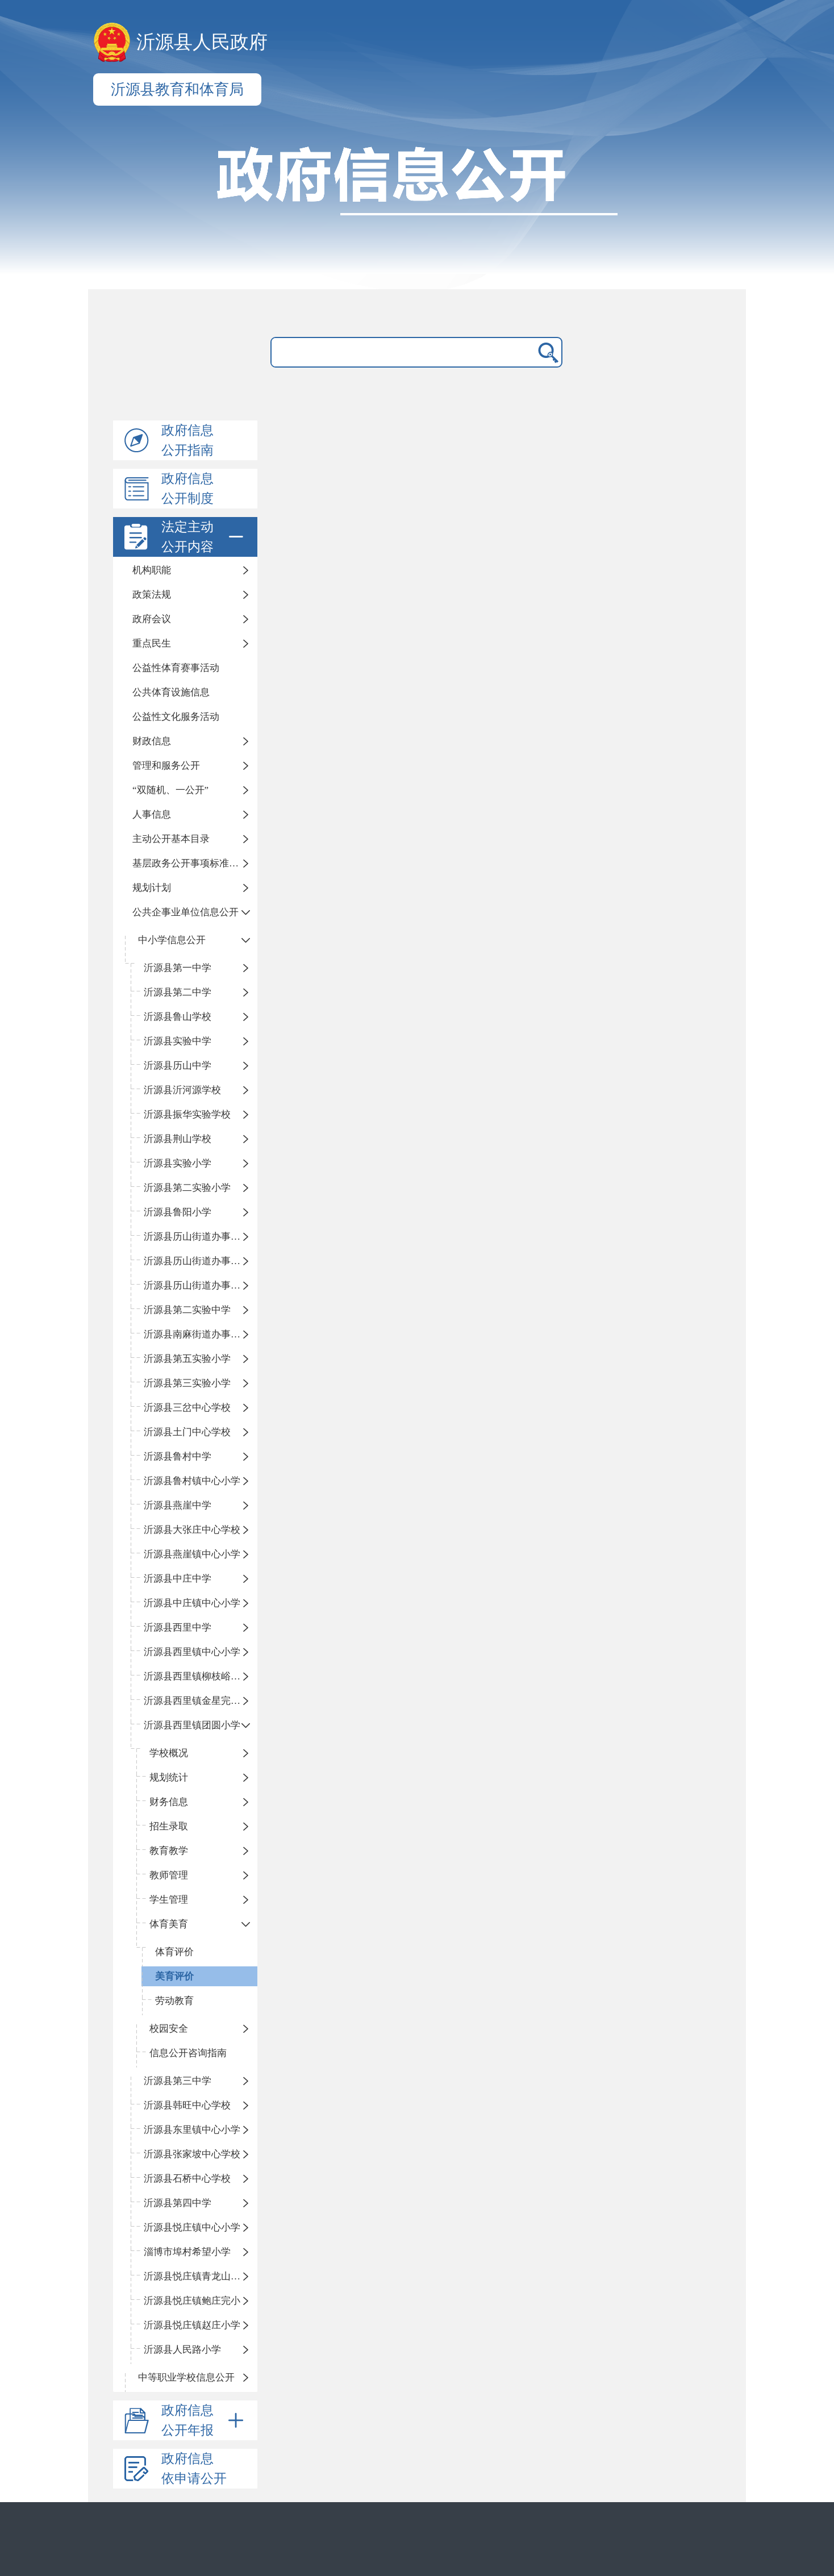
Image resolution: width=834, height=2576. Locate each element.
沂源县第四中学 (177, 2203)
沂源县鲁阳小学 (177, 1212)
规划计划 (151, 887)
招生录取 (168, 1826)
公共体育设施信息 (171, 692)
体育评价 (174, 1951)
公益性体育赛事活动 (175, 667)
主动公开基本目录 (171, 838)
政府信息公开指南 (187, 440)
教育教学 (168, 1850)
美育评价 (174, 1976)
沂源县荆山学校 (177, 1138)
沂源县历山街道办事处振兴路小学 (200, 1236)
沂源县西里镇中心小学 (192, 1652)
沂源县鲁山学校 (177, 1016)
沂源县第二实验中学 (187, 1309)
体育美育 (168, 1924)
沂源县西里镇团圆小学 (192, 1725)
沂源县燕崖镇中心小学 (192, 1554)
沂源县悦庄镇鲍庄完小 (192, 2300)
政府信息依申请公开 (194, 2469)
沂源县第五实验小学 (187, 1358)
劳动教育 (174, 2000)
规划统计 (168, 1777)
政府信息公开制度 (187, 489)
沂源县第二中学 (177, 992)
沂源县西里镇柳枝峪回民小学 (200, 1676)
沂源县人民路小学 (182, 2349)
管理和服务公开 (166, 765)
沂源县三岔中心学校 (187, 1407)
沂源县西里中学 (177, 1627)
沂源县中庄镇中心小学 (192, 1603)
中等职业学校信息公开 (186, 2377)
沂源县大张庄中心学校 (192, 1529)
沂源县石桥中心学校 (187, 2178)
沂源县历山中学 (177, 1065)
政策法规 (151, 594)
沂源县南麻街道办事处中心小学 (200, 1334)
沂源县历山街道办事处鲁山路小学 (200, 1285)
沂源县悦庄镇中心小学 (192, 2227)
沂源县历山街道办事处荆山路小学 (200, 1261)
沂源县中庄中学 (177, 1578)
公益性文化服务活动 (175, 716)
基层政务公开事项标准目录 (190, 863)
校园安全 (168, 2028)
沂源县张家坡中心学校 (192, 2154)
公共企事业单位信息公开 (185, 912)
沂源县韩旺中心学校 (187, 2105)
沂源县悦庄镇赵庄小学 (192, 2325)
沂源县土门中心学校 (187, 1432)
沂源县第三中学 (177, 2080)
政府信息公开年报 (204, 2420)
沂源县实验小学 (177, 1163)
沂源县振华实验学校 (187, 1114)
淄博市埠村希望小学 (187, 2251)
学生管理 (168, 1899)
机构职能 (151, 570)
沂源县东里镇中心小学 (192, 2129)
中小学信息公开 (172, 940)
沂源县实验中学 (177, 1041)
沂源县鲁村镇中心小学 (192, 1480)
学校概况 (168, 1753)
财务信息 (168, 1801)
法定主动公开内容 (204, 537)
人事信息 (151, 814)
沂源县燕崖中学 (177, 1505)
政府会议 (151, 619)
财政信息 (151, 741)
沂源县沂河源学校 (182, 1090)
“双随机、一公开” (170, 790)
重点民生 (151, 643)
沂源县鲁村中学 (177, 1456)
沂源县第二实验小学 (187, 1187)
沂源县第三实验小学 (187, 1383)
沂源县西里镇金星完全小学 (200, 1700)
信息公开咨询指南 (188, 2053)
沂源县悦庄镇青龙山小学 (197, 2276)
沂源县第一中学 (177, 967)
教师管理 (168, 1875)
